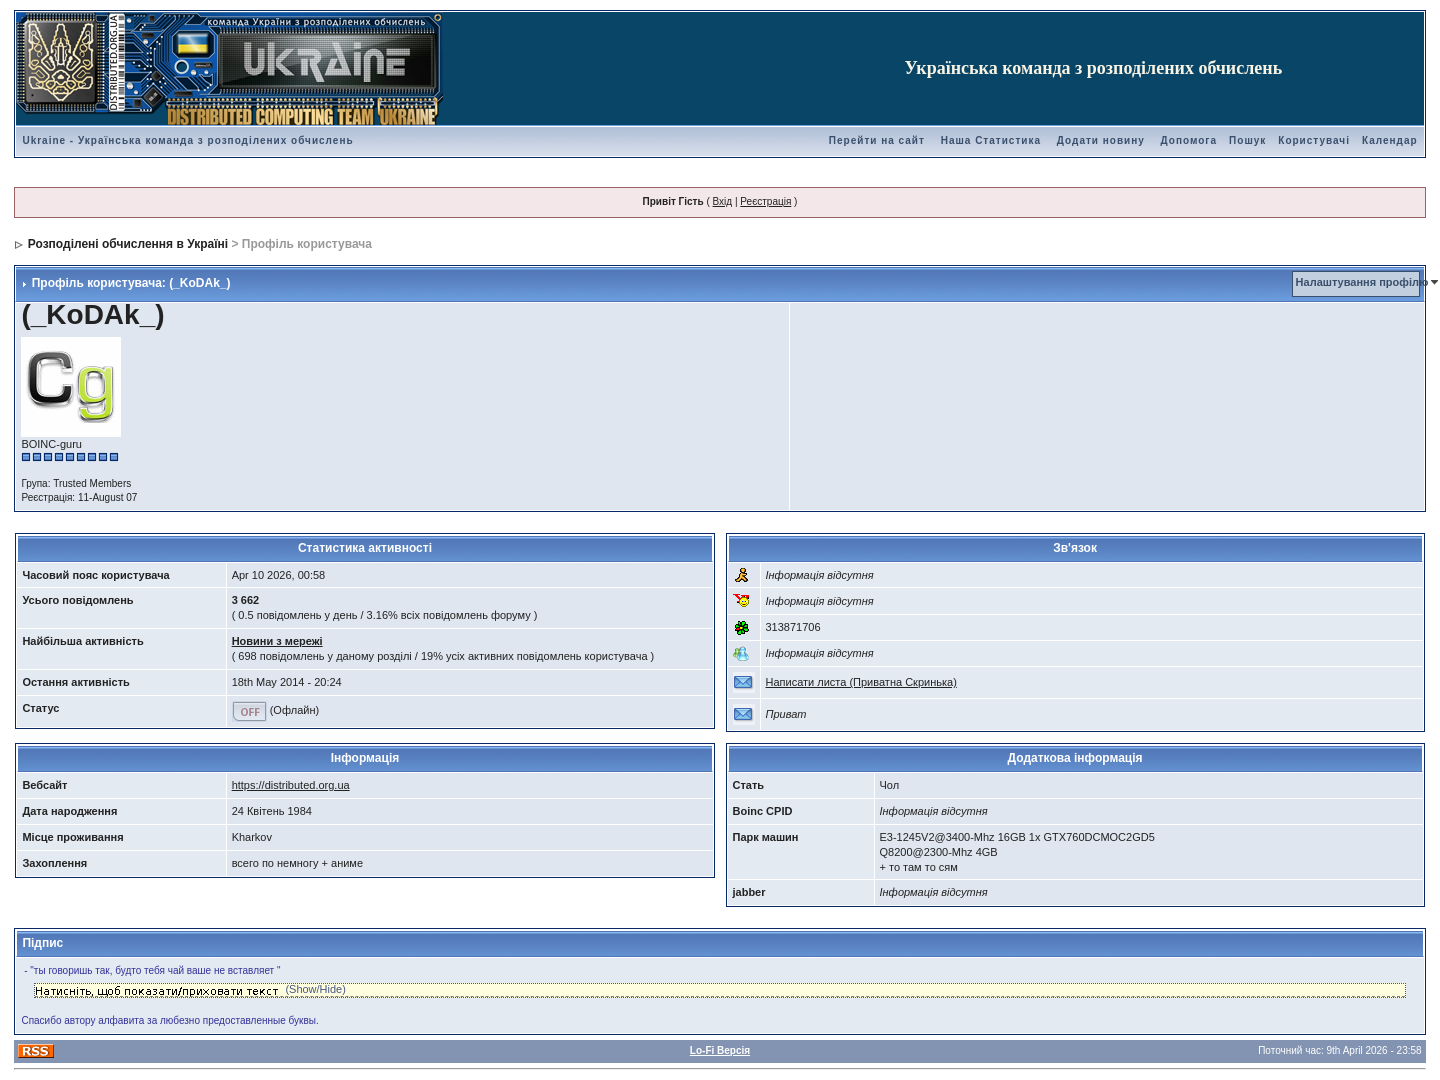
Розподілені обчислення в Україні (128, 244)
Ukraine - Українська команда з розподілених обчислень (187, 140)
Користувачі (1314, 140)
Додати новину (1101, 140)
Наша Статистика (991, 140)
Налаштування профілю (1362, 282)
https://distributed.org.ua (291, 785)
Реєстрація (765, 201)
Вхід (723, 201)
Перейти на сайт (877, 140)
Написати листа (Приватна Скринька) (861, 682)
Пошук (1247, 140)
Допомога (1189, 140)
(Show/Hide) (315, 989)
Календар (1390, 140)
